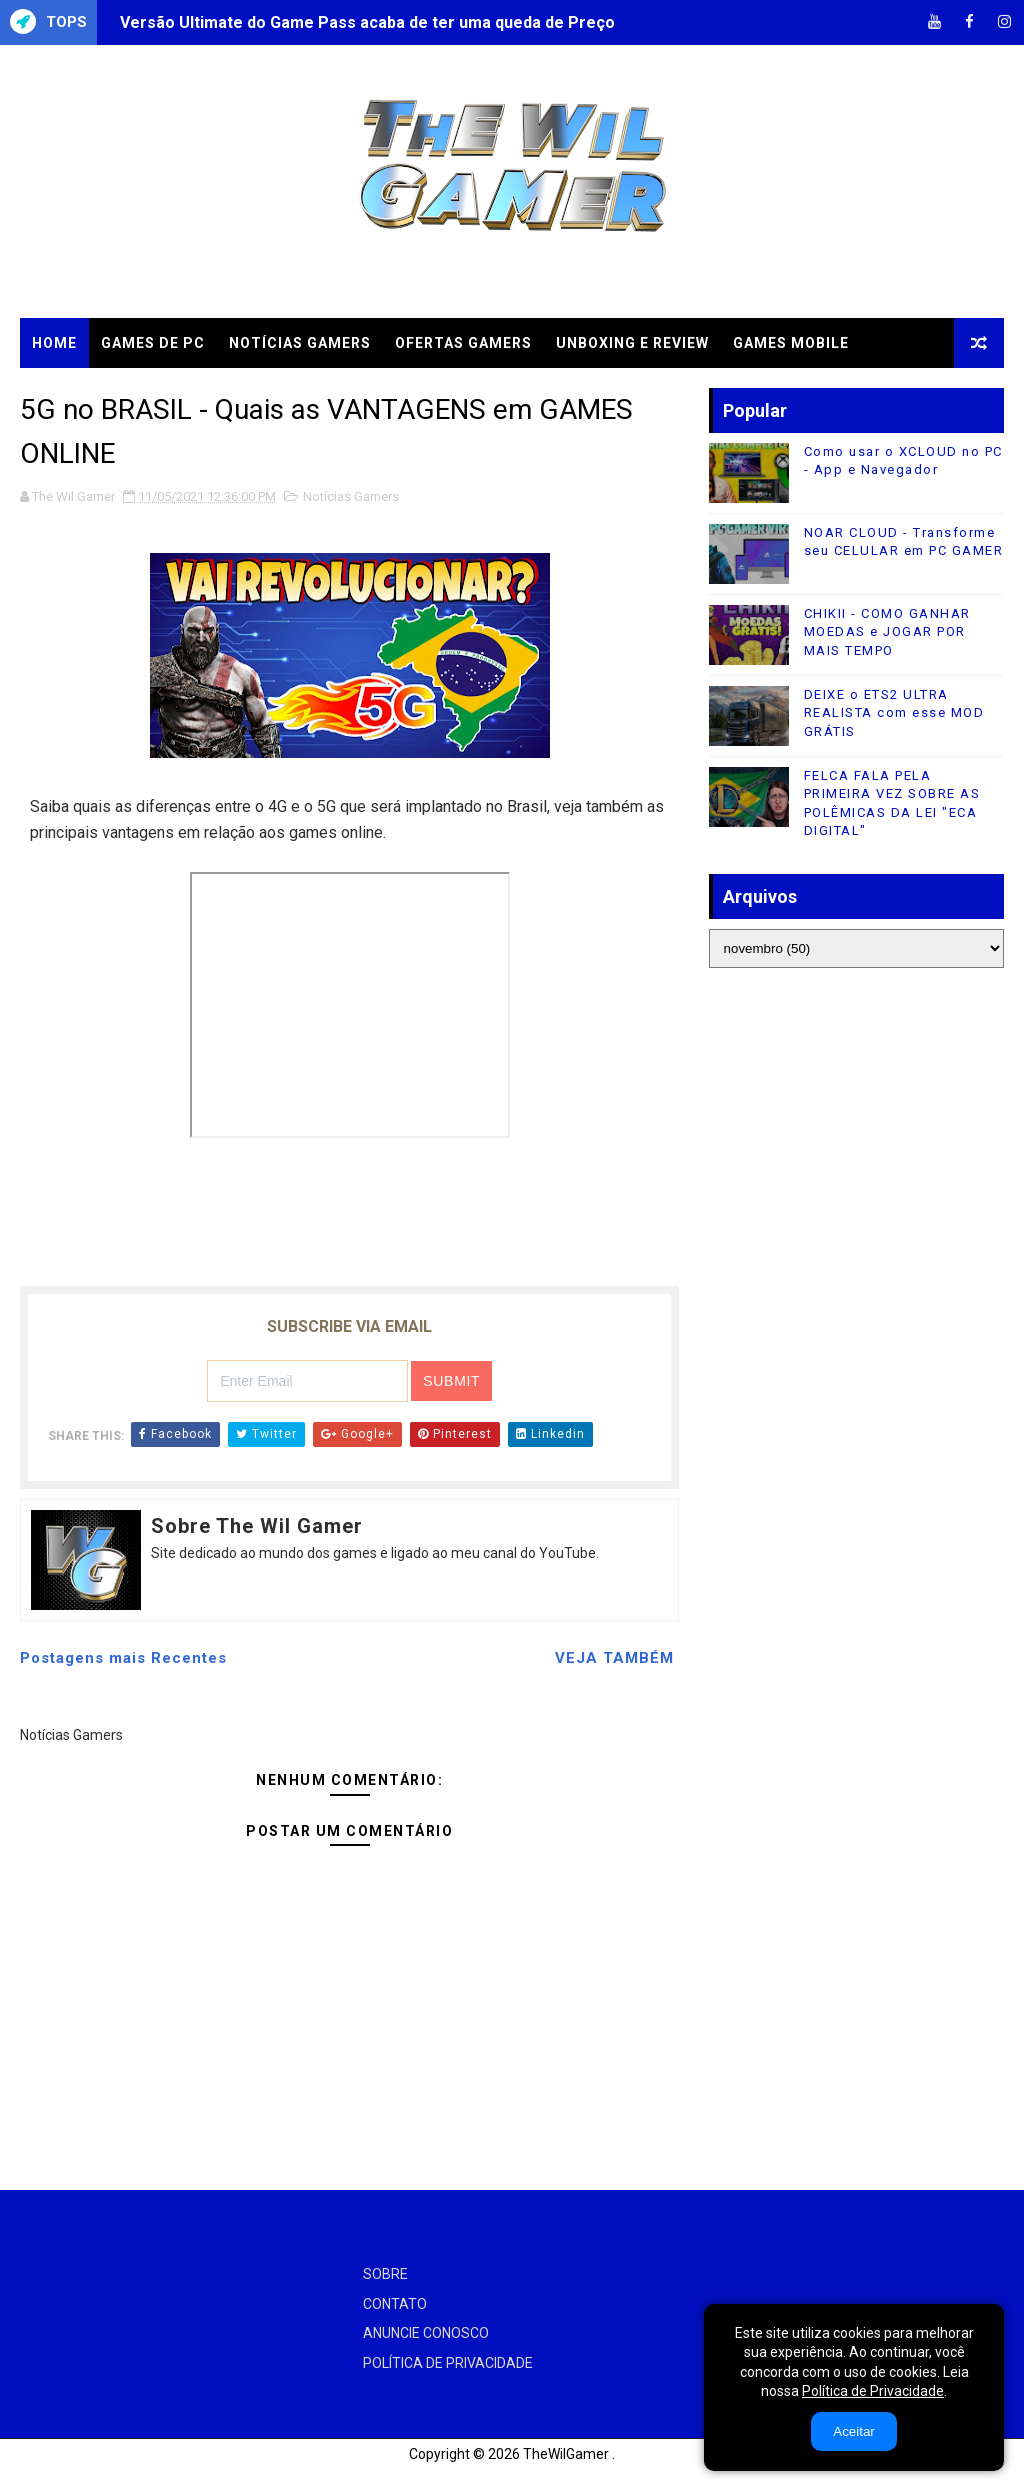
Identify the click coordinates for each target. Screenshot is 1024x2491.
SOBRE (385, 2274)
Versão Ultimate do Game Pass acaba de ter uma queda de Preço (367, 22)
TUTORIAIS (209, 393)
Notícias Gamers (351, 496)
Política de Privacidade (873, 2391)
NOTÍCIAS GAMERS (300, 343)
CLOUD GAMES (87, 393)
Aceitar (853, 2431)
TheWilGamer (566, 2454)
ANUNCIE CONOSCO (426, 2333)
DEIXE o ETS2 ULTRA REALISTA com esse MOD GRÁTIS (894, 712)
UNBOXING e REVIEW (632, 343)
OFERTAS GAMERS (463, 343)
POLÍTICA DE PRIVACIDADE (448, 2363)
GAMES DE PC (153, 343)
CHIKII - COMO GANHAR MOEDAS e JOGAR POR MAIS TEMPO (887, 631)
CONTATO (395, 2304)
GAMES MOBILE (791, 343)
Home (54, 343)
